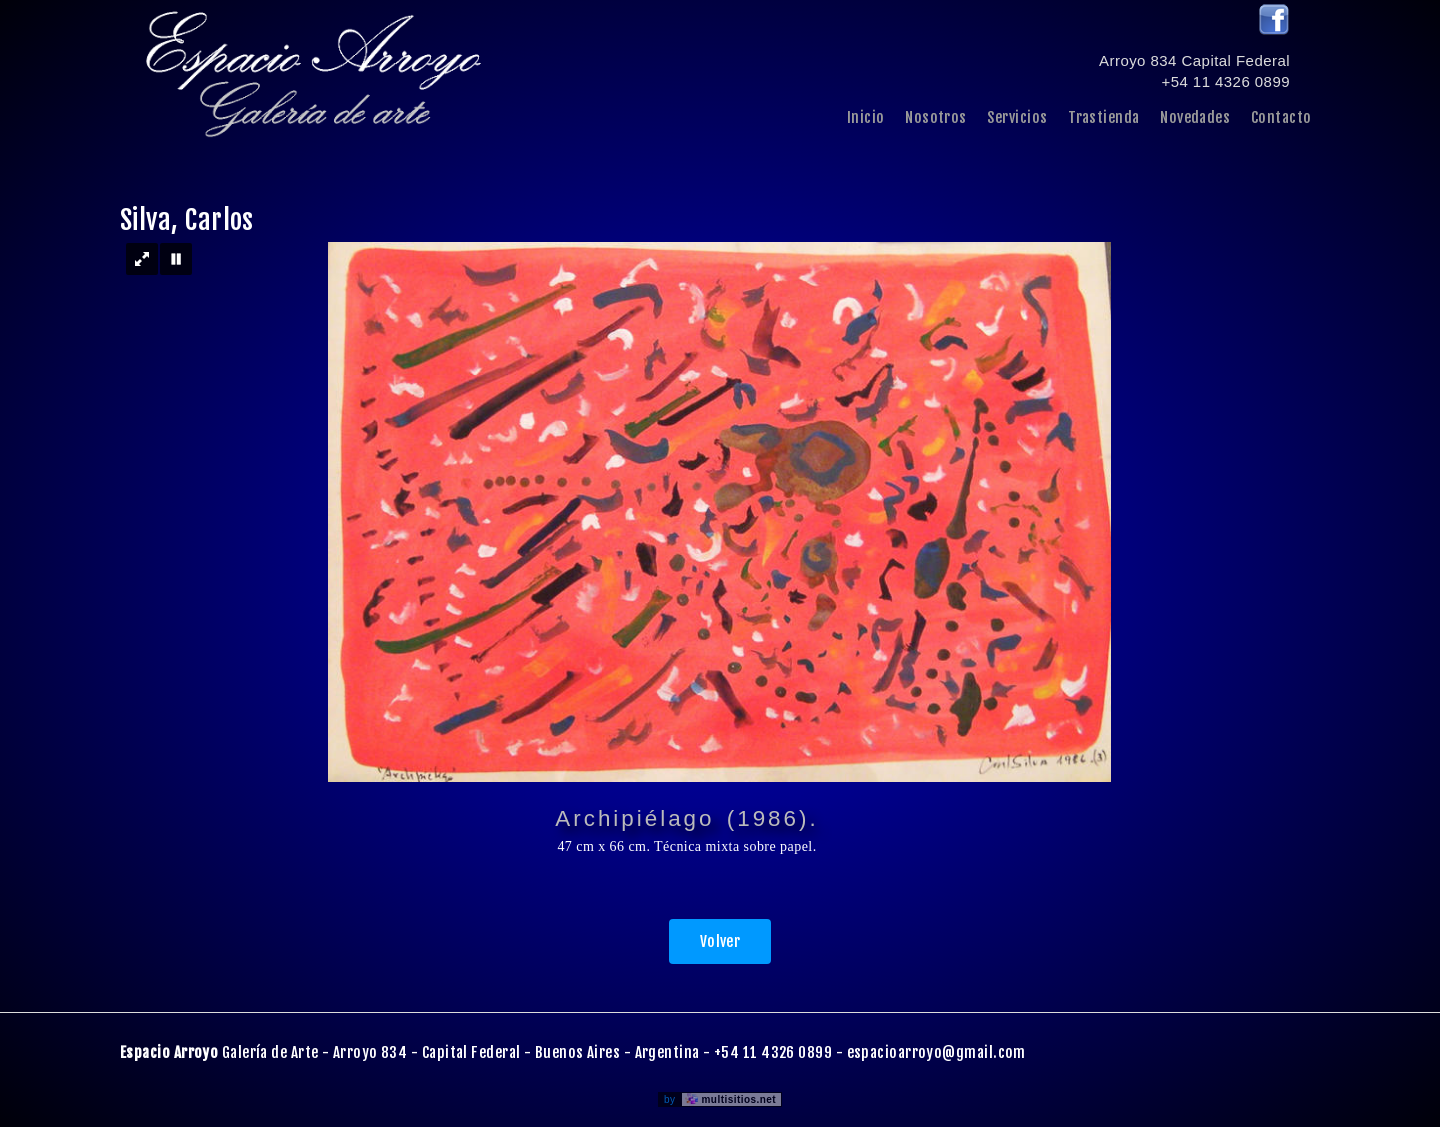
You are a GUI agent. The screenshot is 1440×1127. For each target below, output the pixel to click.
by (722, 1099)
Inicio (866, 117)
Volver (720, 941)
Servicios (1017, 117)
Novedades (1195, 117)
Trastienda (1104, 117)
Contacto (1281, 117)
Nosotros (936, 117)
